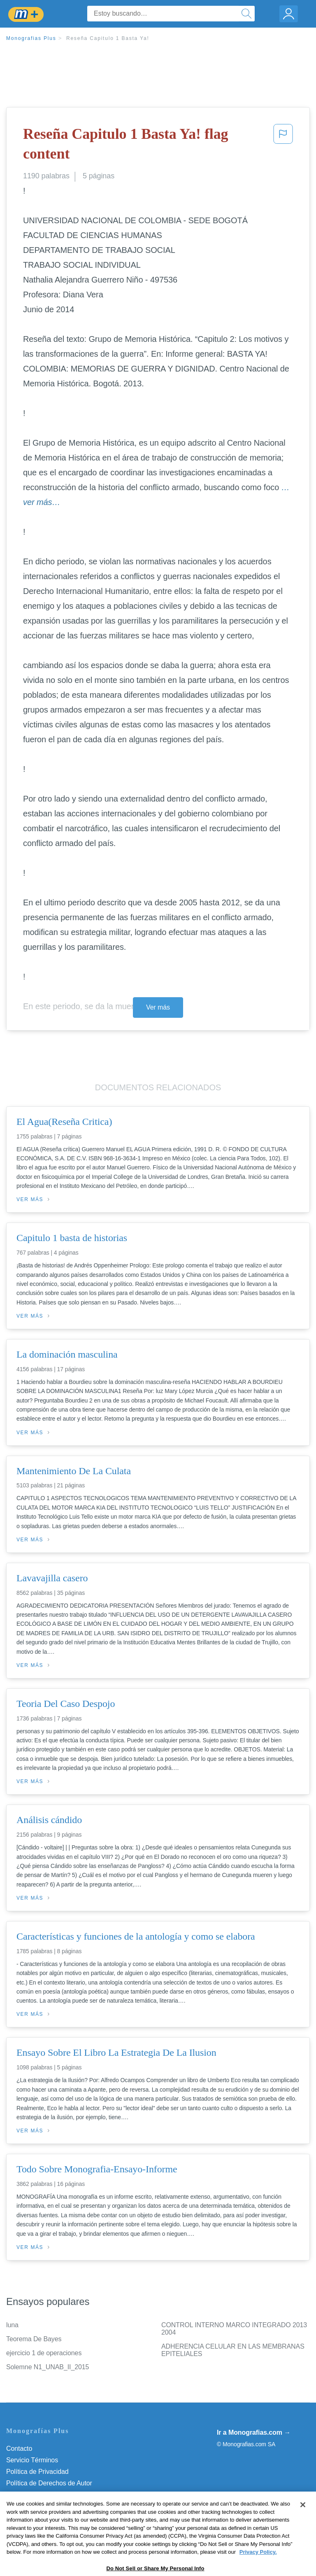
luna (12, 2324)
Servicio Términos (32, 2460)
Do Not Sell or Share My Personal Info (61, 2517)
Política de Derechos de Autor (49, 2483)
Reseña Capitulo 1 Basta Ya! (107, 38)
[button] (283, 145)
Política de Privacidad (37, 2471)
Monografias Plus (31, 38)
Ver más (158, 1007)
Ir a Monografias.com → (253, 2432)
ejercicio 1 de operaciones (43, 2352)
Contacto (19, 2448)
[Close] (303, 2532)
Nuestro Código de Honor (43, 2506)
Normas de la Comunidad (43, 2494)
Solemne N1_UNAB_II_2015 (47, 2366)
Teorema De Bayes (33, 2338)
